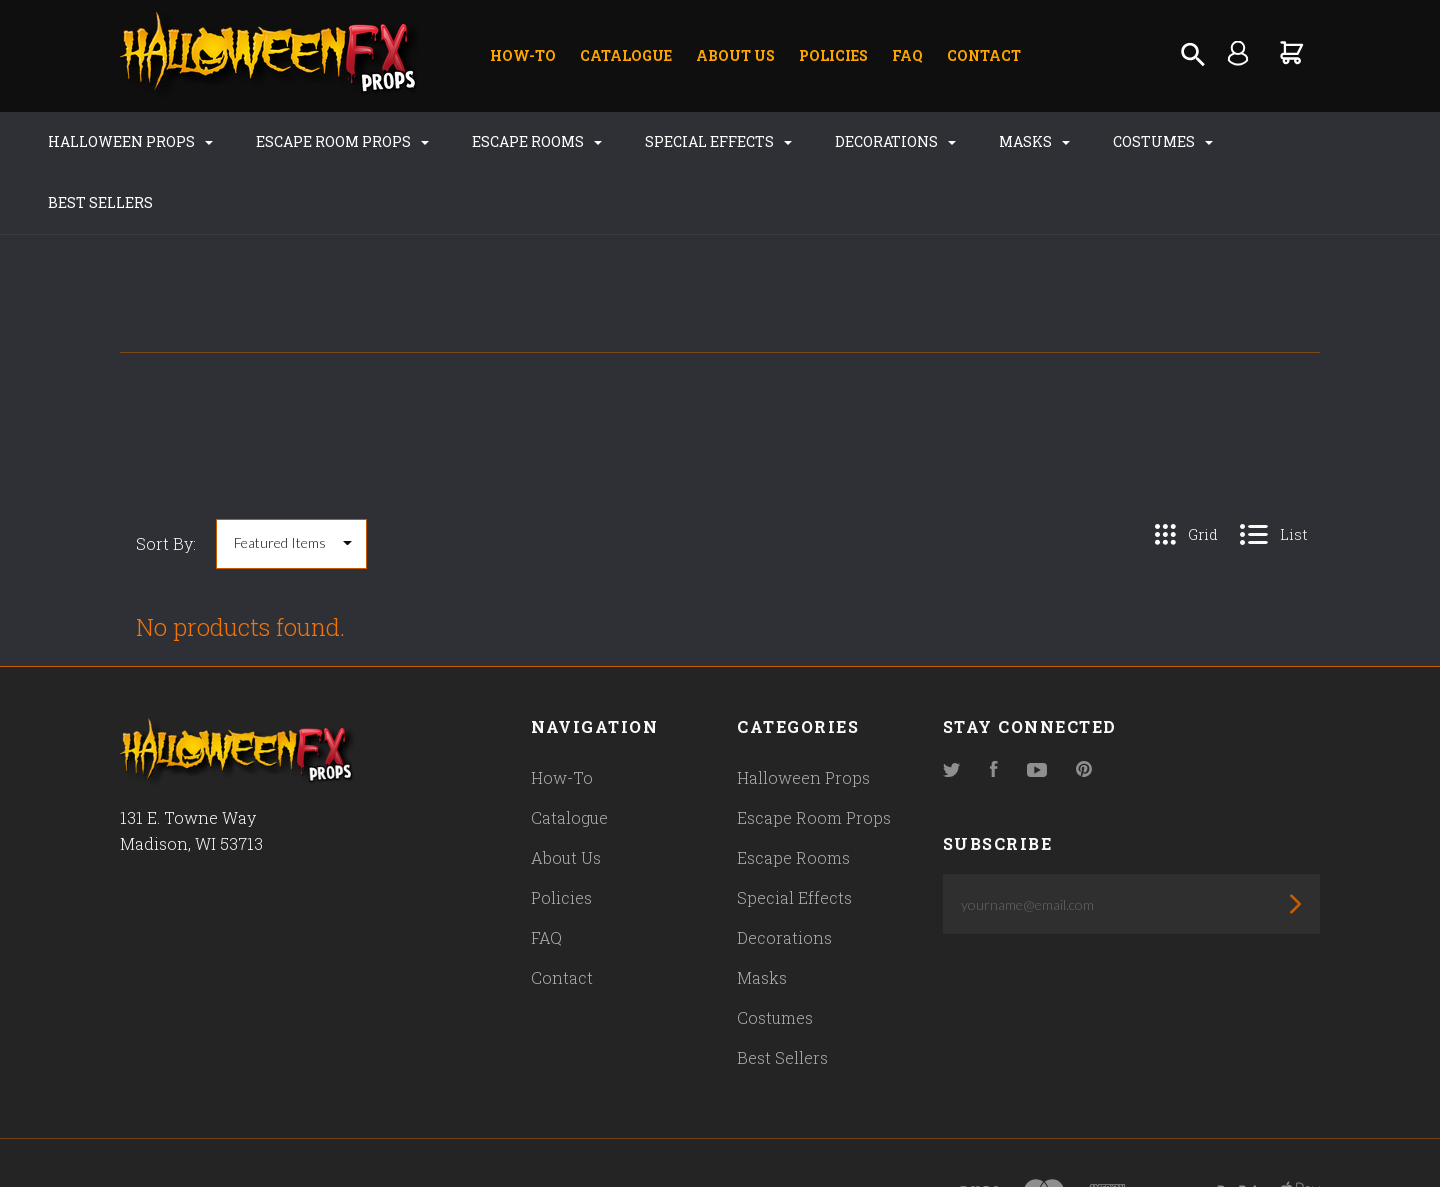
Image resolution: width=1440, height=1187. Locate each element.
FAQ (907, 55)
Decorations (877, 141)
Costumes (1145, 141)
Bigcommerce (545, 1133)
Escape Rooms (519, 141)
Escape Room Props (324, 141)
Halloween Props (112, 141)
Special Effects (700, 141)
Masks (1016, 141)
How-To (523, 55)
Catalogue (626, 55)
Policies (833, 55)
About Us (735, 55)
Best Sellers (1290, 141)
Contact (984, 55)
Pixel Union (332, 1133)
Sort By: (166, 482)
